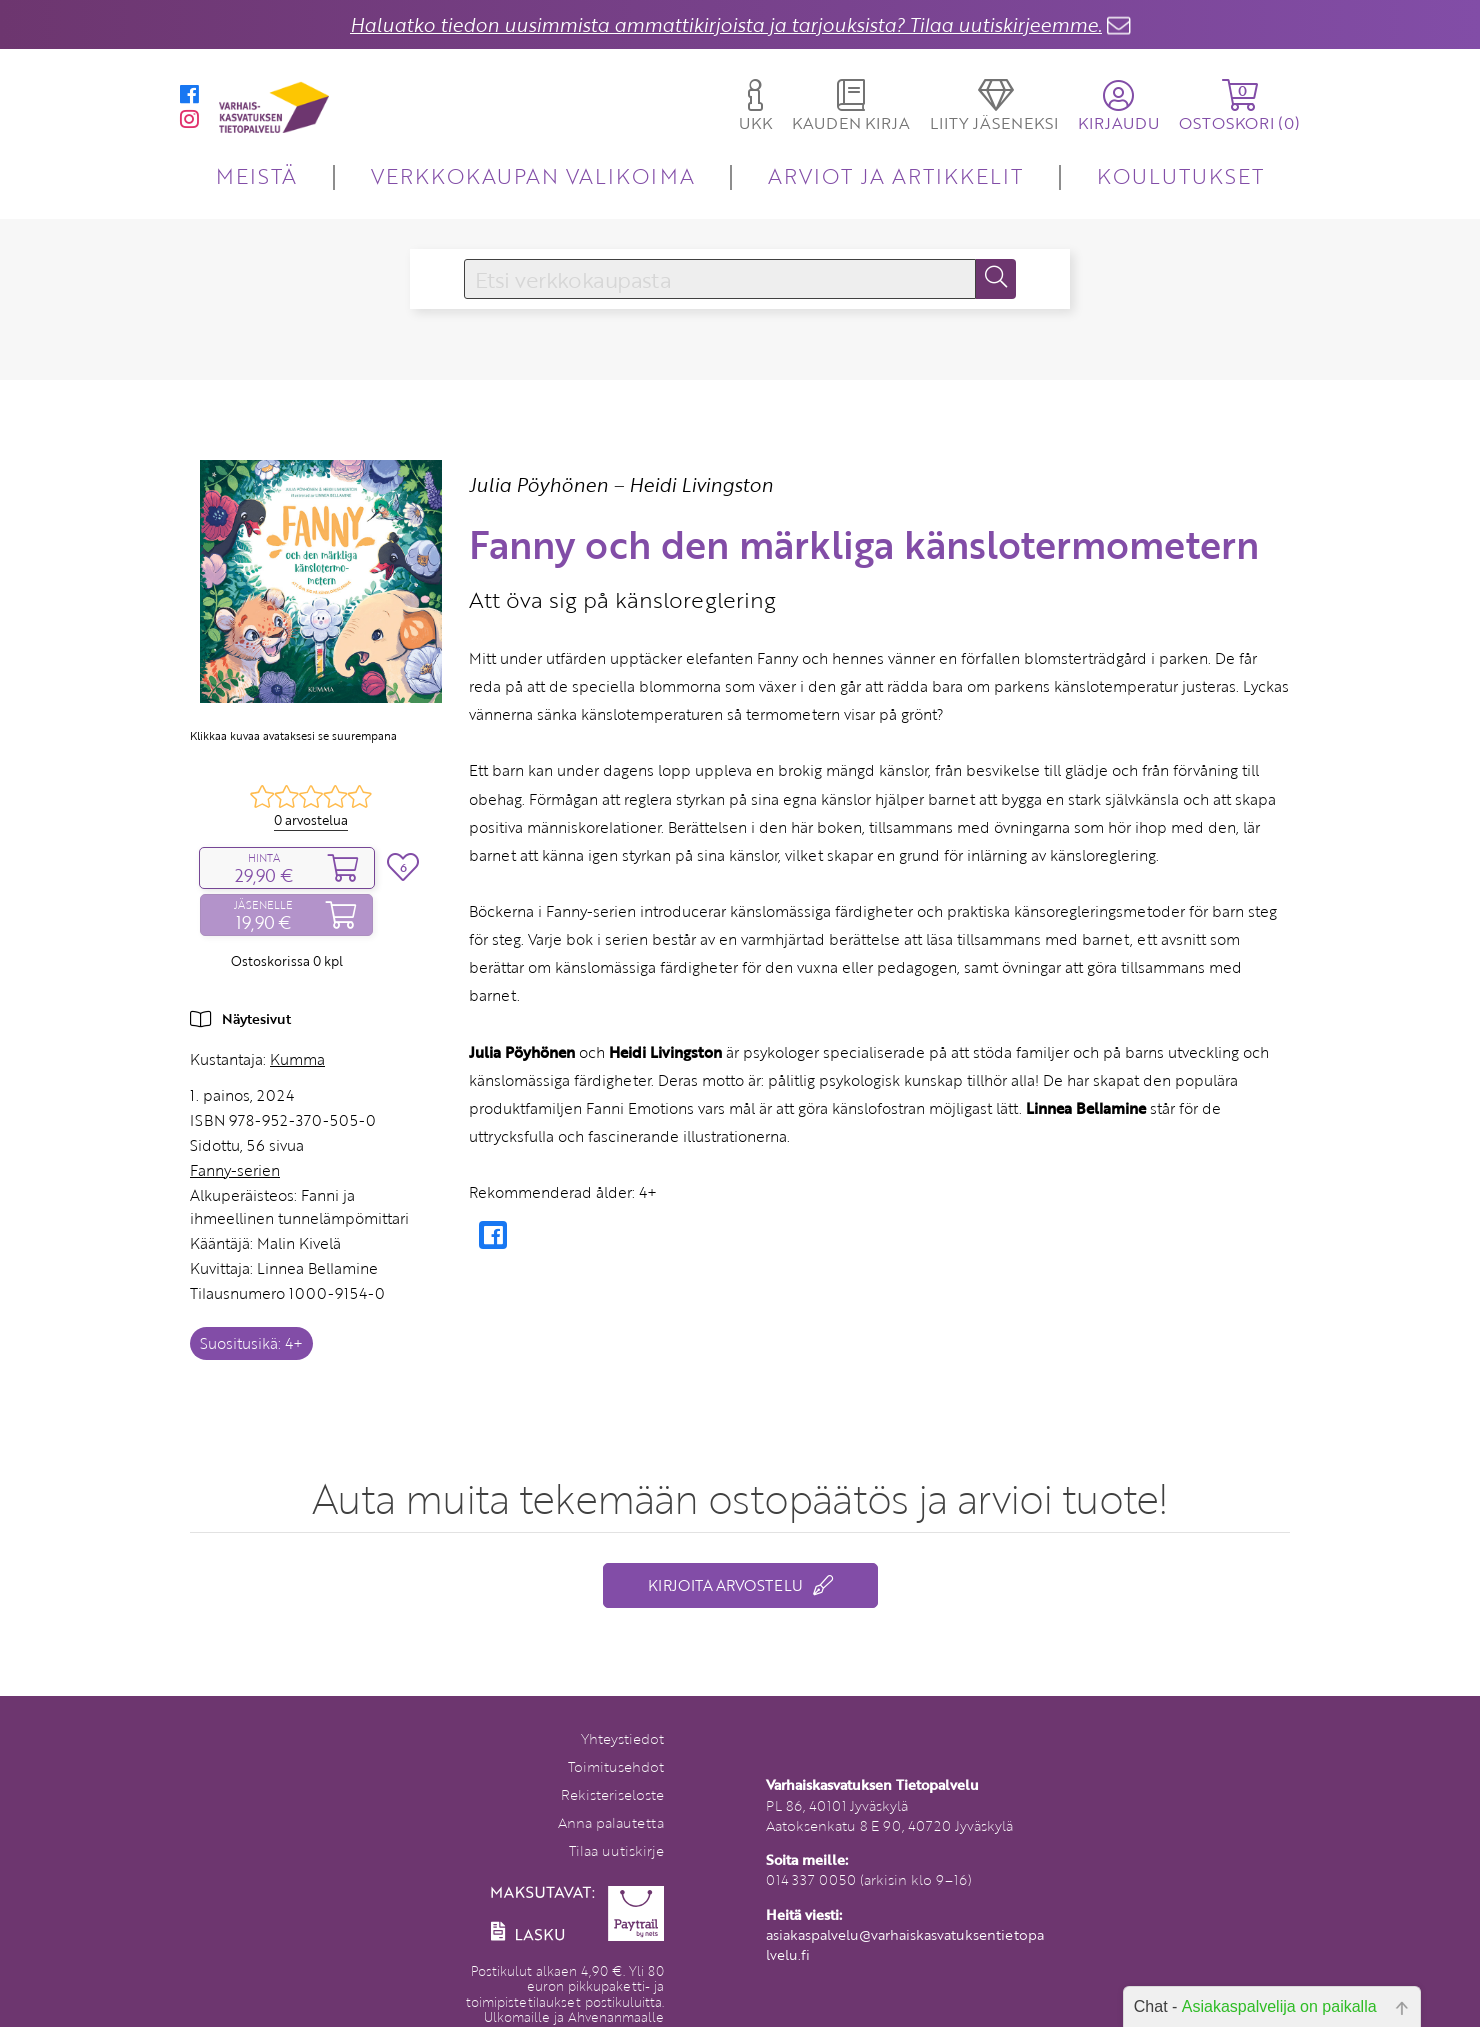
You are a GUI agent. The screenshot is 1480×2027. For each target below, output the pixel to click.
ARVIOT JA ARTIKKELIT (895, 175)
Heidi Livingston (701, 484)
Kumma (297, 1059)
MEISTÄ (256, 175)
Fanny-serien (235, 1170)
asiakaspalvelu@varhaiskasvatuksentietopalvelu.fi (905, 1944)
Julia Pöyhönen (538, 484)
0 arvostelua (311, 820)
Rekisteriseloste (612, 1794)
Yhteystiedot (622, 1738)
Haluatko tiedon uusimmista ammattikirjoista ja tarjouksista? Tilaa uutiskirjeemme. (726, 24)
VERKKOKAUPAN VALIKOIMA (533, 175)
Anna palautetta (611, 1822)
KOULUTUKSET (1180, 175)
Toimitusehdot (616, 1766)
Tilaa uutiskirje (616, 1850)
